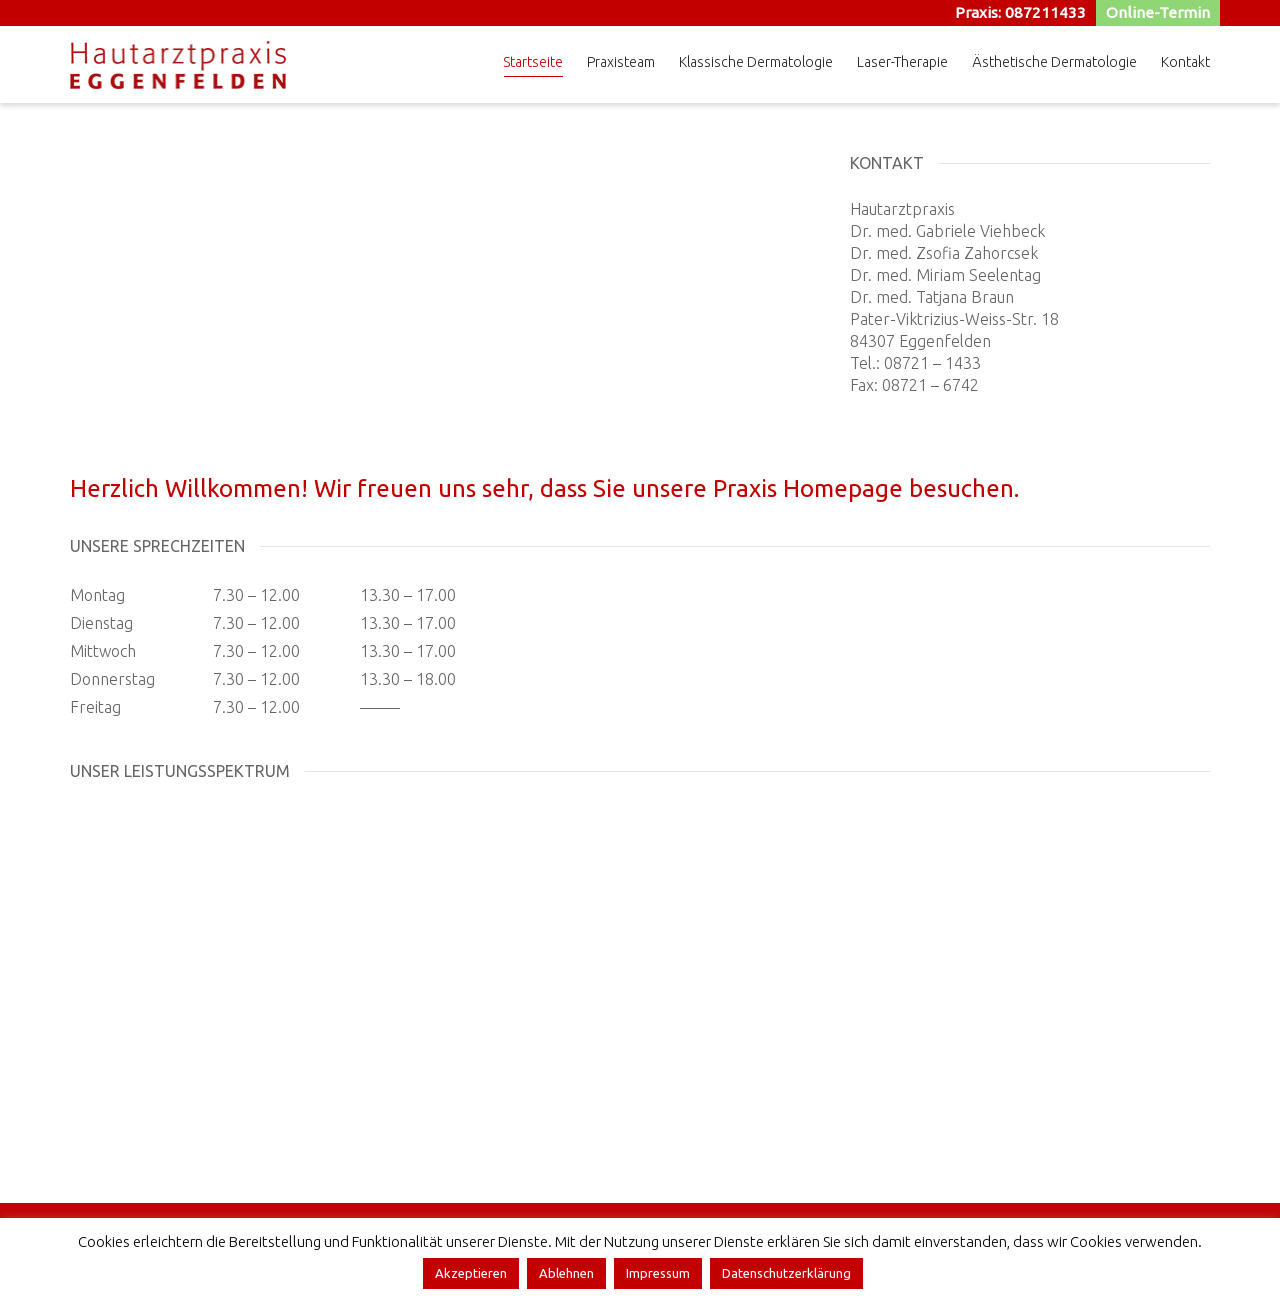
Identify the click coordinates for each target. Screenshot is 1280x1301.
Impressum (658, 1273)
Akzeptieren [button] (471, 1273)
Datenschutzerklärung (786, 1273)
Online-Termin (1159, 13)
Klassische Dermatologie (756, 62)
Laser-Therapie (902, 62)
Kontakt (1185, 62)
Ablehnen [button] (566, 1273)
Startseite (533, 65)
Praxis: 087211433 (1022, 13)
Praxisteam (621, 62)
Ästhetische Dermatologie (1054, 62)
